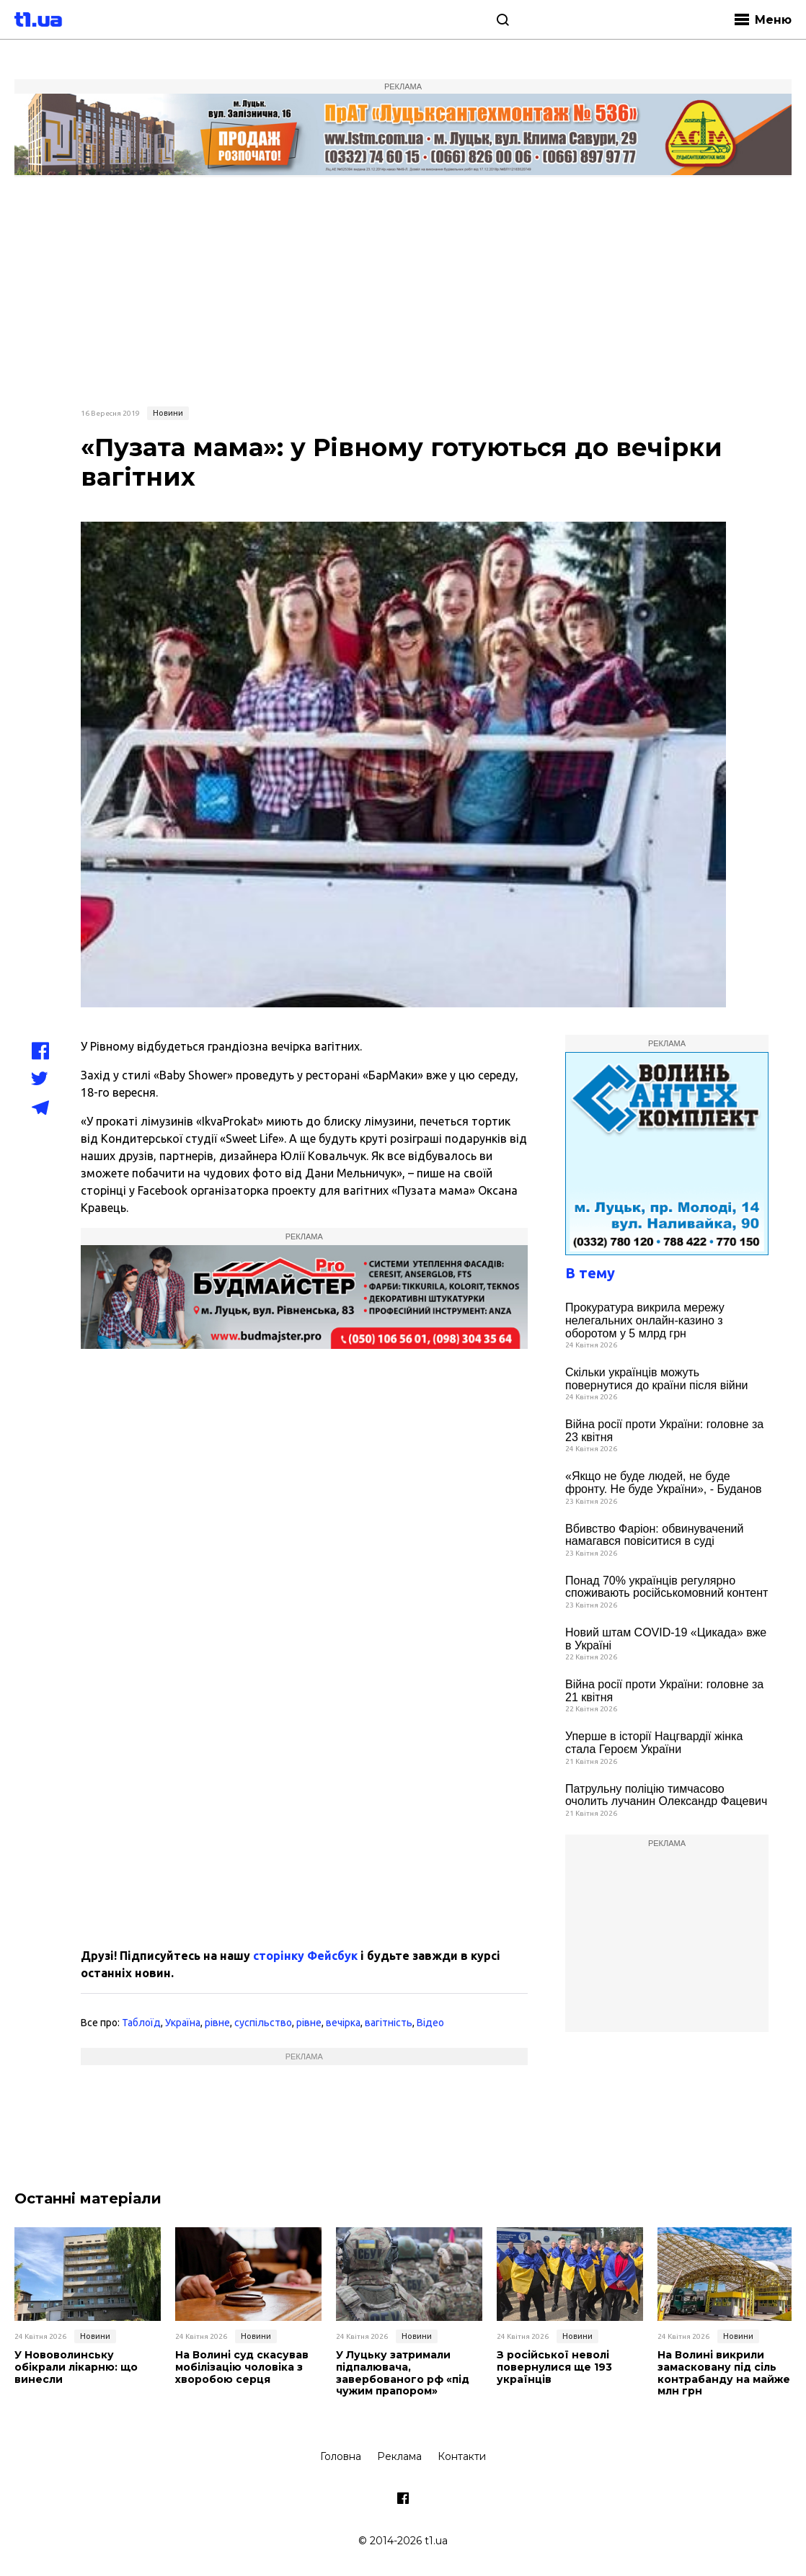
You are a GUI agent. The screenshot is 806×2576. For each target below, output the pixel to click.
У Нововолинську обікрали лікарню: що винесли (76, 2367)
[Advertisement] (403, 290)
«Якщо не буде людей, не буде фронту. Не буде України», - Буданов (663, 1482)
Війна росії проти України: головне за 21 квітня (664, 1690)
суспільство (263, 2022)
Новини (168, 413)
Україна (182, 2022)
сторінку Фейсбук (305, 1955)
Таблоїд (141, 2022)
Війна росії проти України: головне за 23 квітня (664, 1430)
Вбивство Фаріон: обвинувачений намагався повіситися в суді (654, 1535)
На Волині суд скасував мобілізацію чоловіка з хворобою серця (242, 2367)
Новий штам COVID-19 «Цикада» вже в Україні (665, 1639)
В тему (590, 1273)
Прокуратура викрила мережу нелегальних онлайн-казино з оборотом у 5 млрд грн (645, 1320)
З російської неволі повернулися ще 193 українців (554, 2367)
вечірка (343, 2022)
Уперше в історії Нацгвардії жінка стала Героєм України (654, 1742)
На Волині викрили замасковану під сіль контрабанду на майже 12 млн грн (730, 2373)
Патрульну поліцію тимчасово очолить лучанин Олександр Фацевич (666, 1795)
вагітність (388, 2022)
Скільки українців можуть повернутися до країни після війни (656, 1378)
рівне (217, 2022)
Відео (430, 2022)
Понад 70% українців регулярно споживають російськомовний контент (666, 1587)
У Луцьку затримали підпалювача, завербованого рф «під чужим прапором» (402, 2373)
